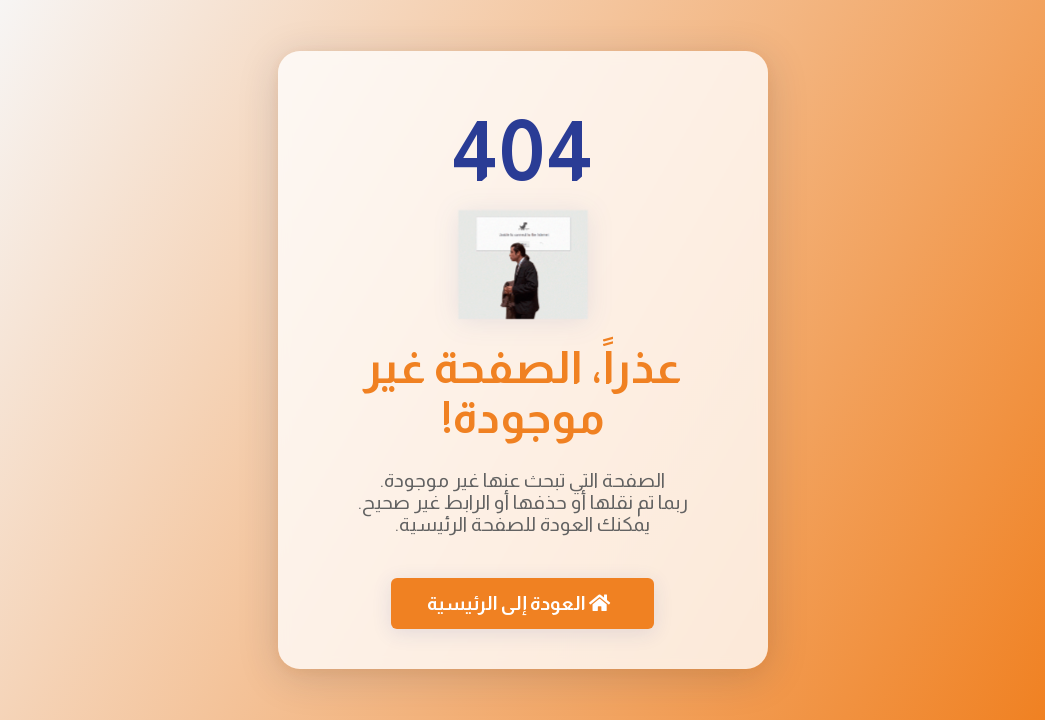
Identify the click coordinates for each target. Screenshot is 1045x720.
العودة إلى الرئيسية (518, 604)
